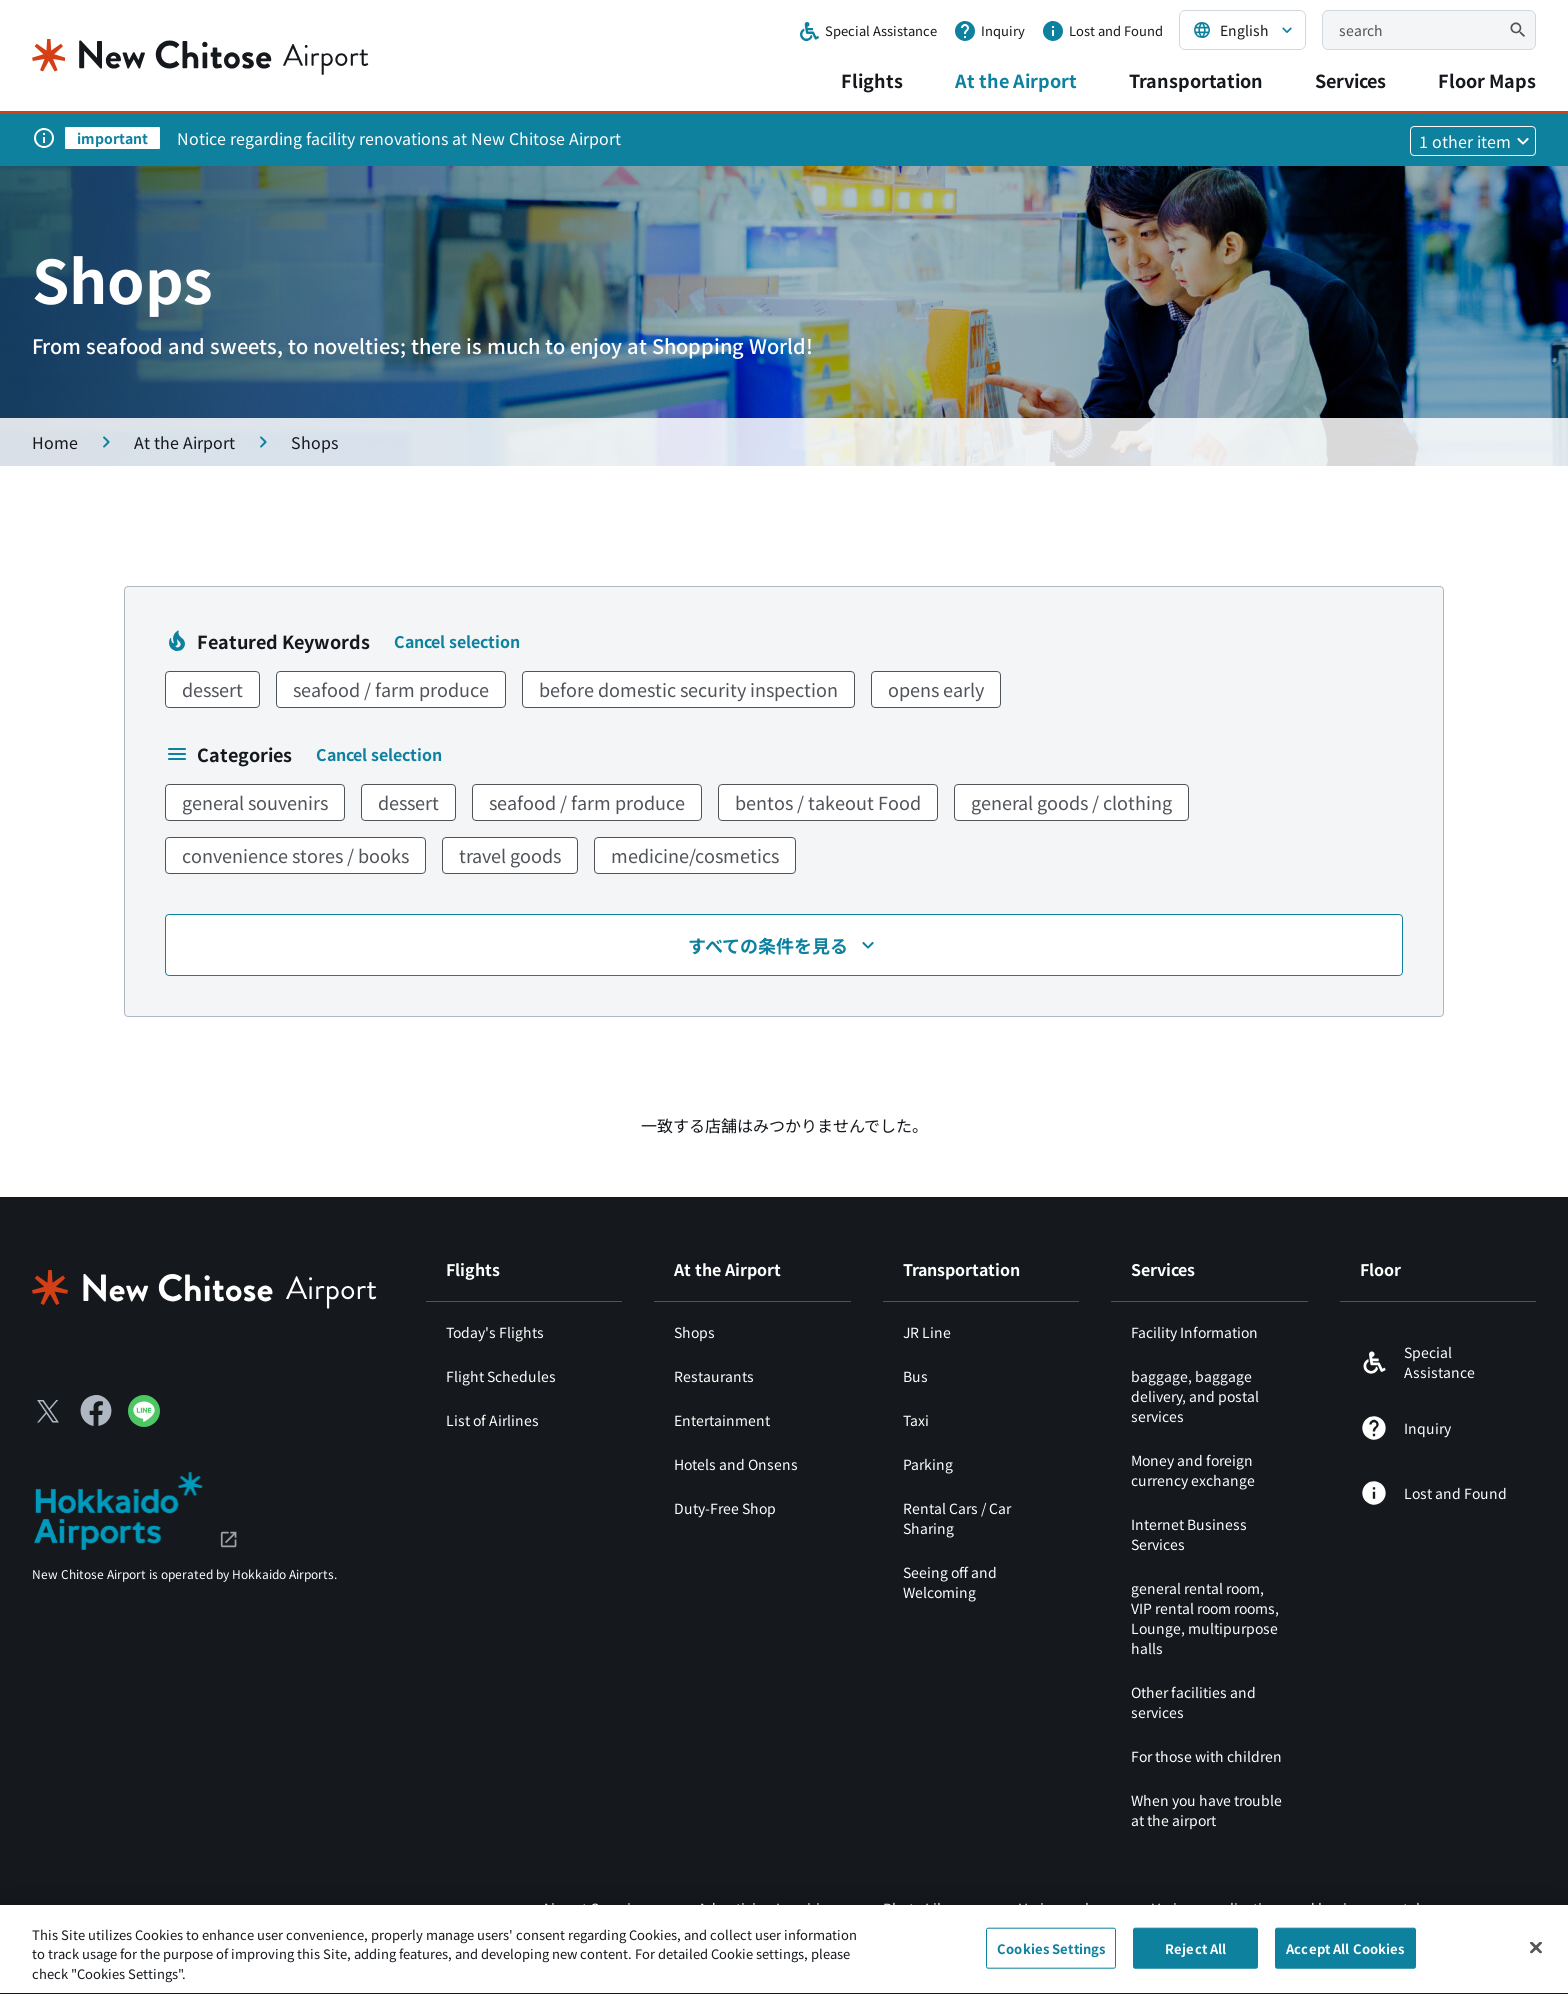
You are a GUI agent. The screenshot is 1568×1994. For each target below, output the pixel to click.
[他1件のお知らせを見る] (1473, 141)
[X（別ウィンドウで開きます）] (48, 1411)
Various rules (1061, 1908)
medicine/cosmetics (695, 855)
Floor (1380, 1269)
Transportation (1196, 80)
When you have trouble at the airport (1206, 1810)
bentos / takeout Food (828, 802)
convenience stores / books (295, 855)
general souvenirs (255, 802)
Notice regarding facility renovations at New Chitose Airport (399, 138)
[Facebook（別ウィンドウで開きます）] (96, 1411)
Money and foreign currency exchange (1193, 1470)
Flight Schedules (501, 1376)
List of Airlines (492, 1420)
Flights (872, 80)
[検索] (1518, 30)
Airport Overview (596, 1908)
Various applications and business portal (1286, 1908)
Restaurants (714, 1376)
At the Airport (1016, 80)
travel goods (510, 855)
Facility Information (1194, 1332)
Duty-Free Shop (725, 1508)
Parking (928, 1464)
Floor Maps (1487, 80)
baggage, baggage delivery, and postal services (1195, 1396)
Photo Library (927, 1908)
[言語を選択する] (1242, 30)
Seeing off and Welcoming (950, 1582)
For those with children (1206, 1756)
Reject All (1195, 1959)
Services (1350, 80)
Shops (694, 1332)
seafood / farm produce (391, 689)
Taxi (916, 1420)
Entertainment (722, 1420)
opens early (936, 689)
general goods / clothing (1071, 802)
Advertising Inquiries (766, 1908)
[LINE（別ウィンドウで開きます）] (144, 1420)
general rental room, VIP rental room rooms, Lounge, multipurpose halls (1205, 1618)
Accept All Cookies (1345, 1959)
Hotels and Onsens (736, 1464)
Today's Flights (495, 1332)
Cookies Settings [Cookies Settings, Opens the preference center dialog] (1051, 1959)
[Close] (1536, 1959)
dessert (212, 689)
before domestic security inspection (688, 689)
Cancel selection (457, 641)
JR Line (927, 1332)
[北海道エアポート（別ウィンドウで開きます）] (135, 1508)
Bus (915, 1376)
